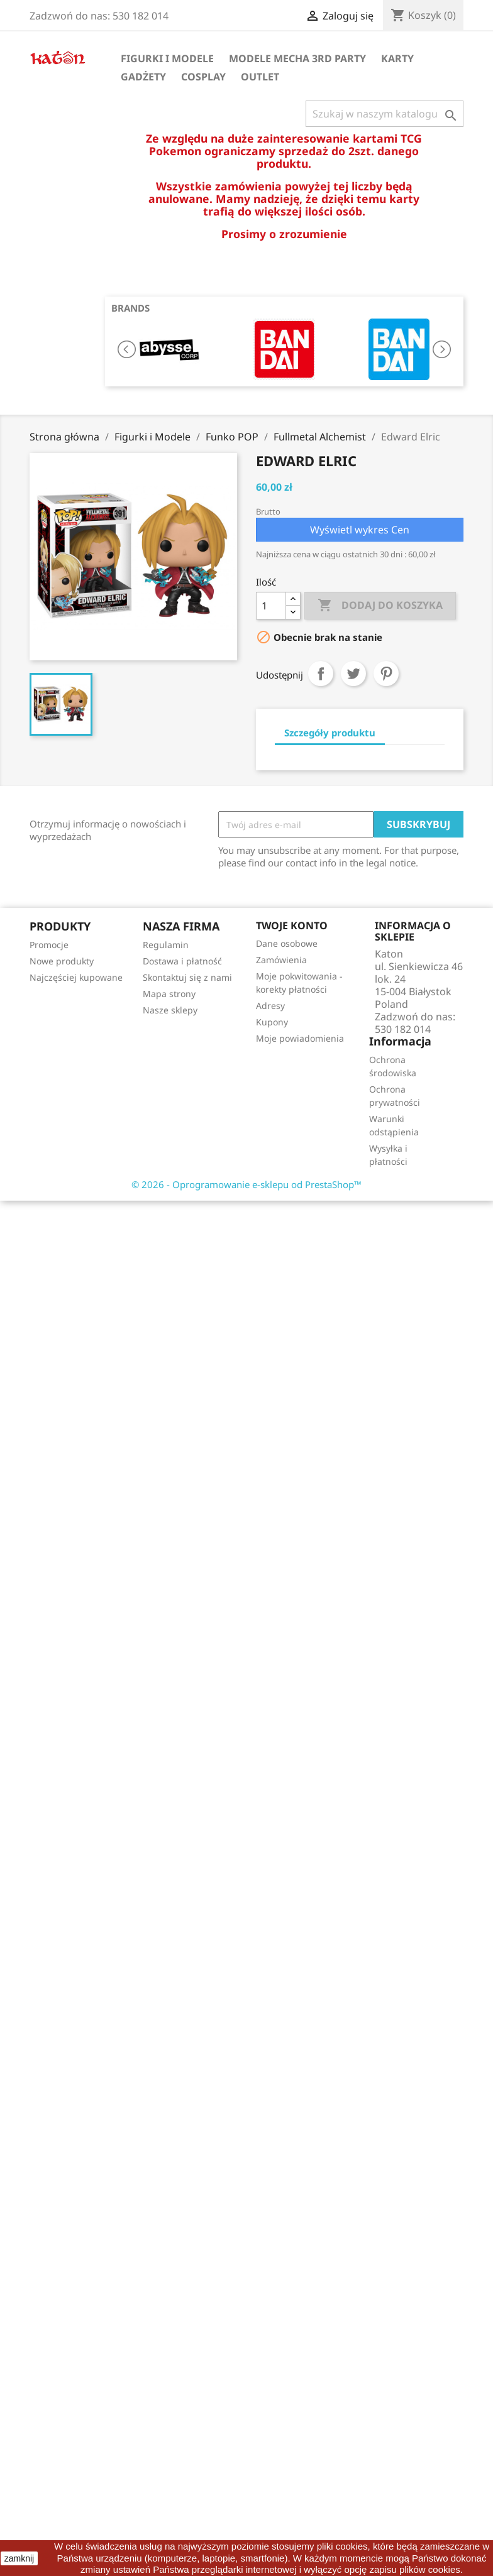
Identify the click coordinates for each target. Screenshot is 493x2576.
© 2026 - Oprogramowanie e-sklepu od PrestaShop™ (246, 1184)
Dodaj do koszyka (380, 606)
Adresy (270, 1006)
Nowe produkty (62, 961)
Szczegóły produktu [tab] (329, 732)
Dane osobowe (287, 943)
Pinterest (386, 673)
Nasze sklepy (170, 1010)
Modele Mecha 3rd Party (297, 58)
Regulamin (166, 945)
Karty (397, 58)
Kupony (272, 1022)
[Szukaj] (384, 114)
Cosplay (203, 77)
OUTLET (260, 77)
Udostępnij (320, 673)
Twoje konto (292, 925)
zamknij (19, 2558)
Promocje (49, 945)
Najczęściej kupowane (76, 977)
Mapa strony (169, 994)
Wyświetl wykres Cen (359, 530)
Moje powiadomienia (300, 1038)
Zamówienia (281, 960)
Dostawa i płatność (182, 961)
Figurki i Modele (167, 58)
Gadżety (143, 77)
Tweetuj (353, 673)
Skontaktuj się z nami (187, 977)
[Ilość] (271, 605)
